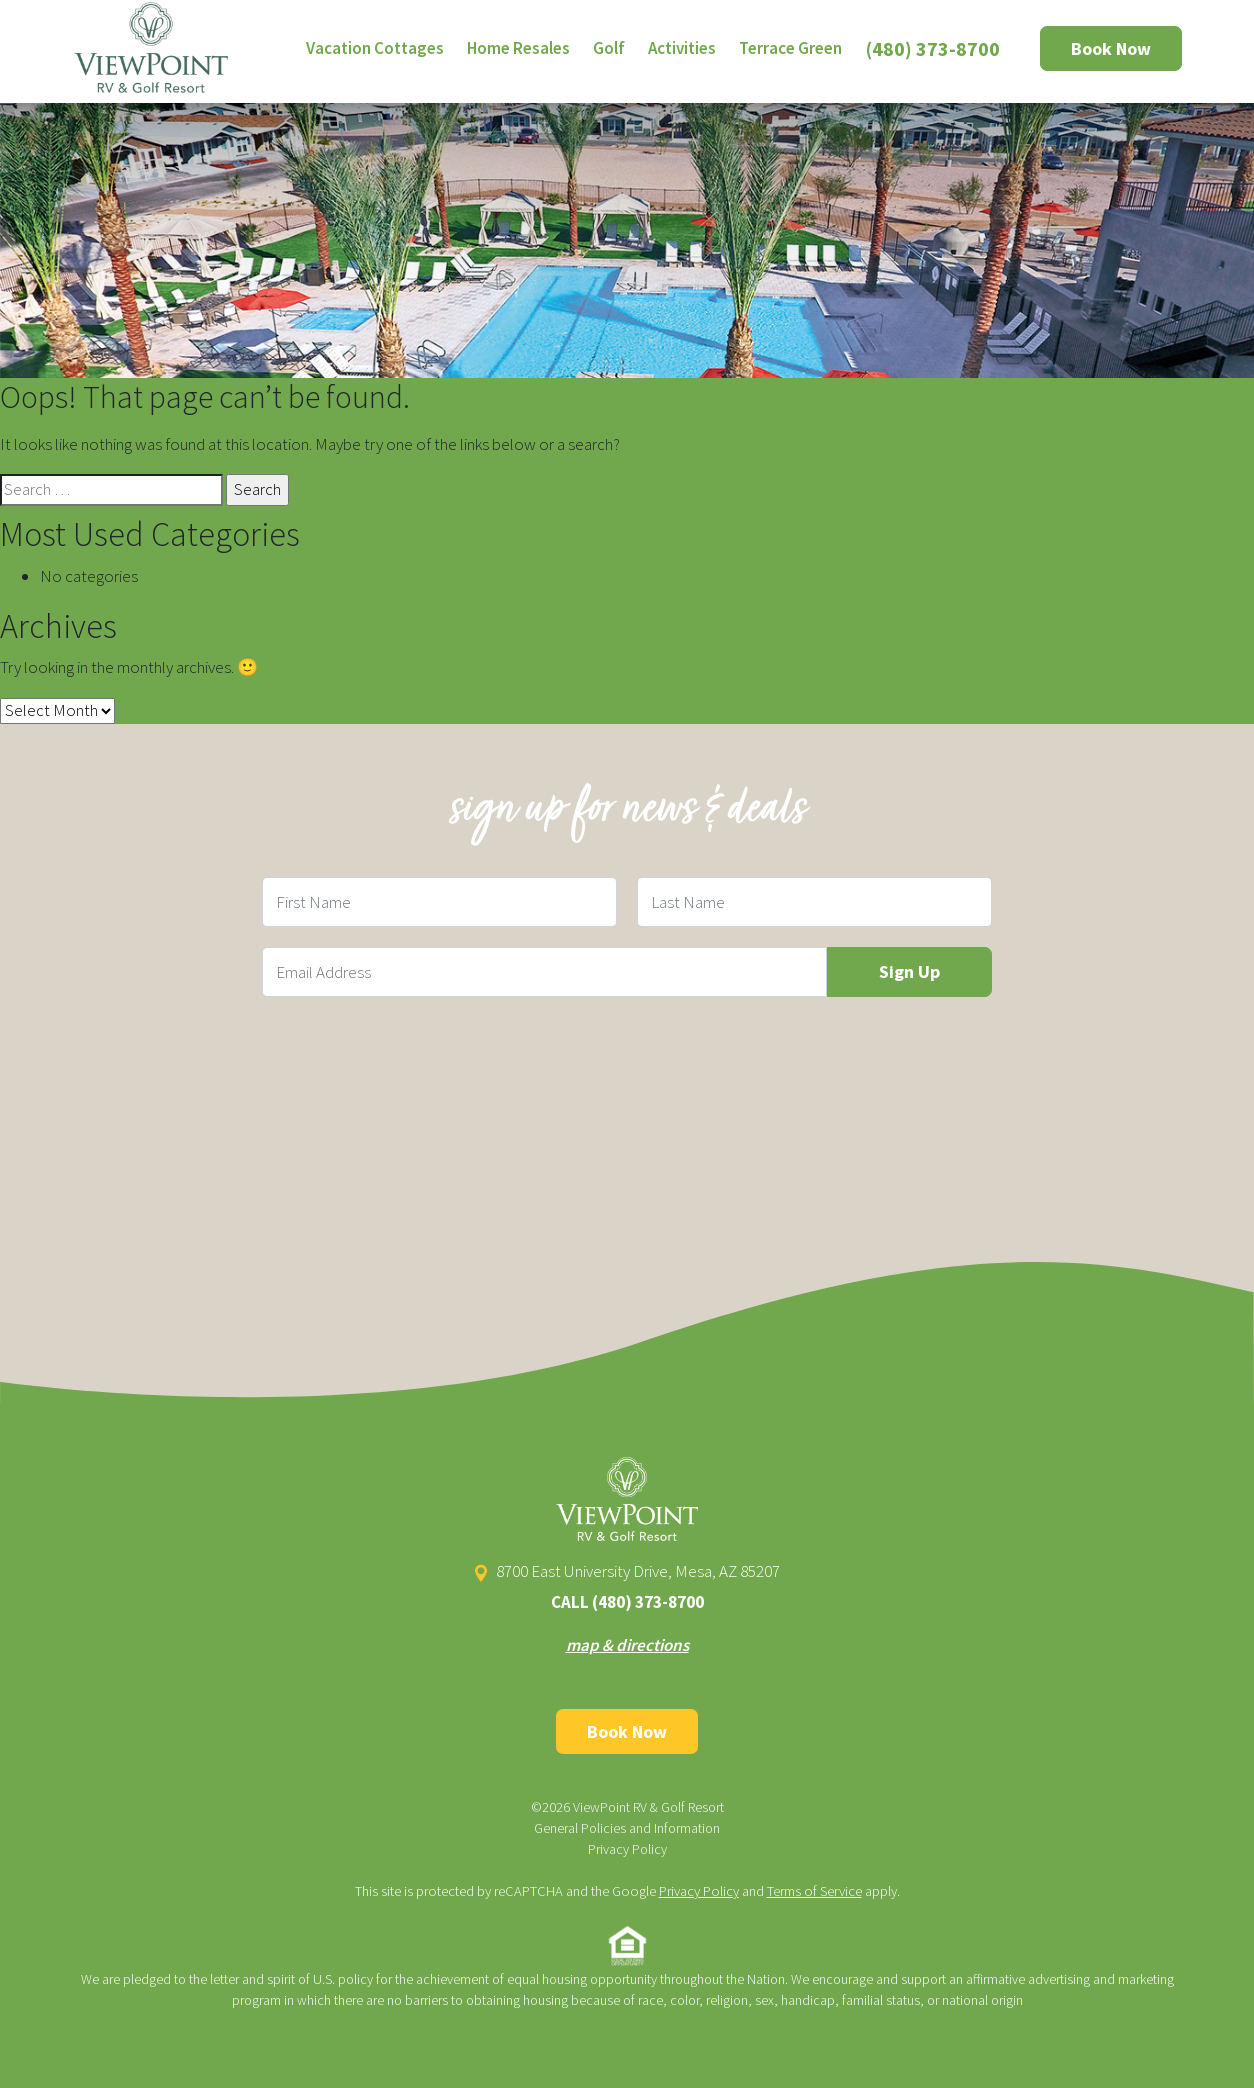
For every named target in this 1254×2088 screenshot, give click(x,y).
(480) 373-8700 (933, 48)
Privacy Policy (627, 1849)
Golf (609, 48)
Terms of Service (814, 1891)
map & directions (627, 1645)
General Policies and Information (627, 1828)
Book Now (1111, 48)
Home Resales (518, 48)
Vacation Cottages (375, 48)
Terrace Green (790, 48)
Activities (682, 48)
